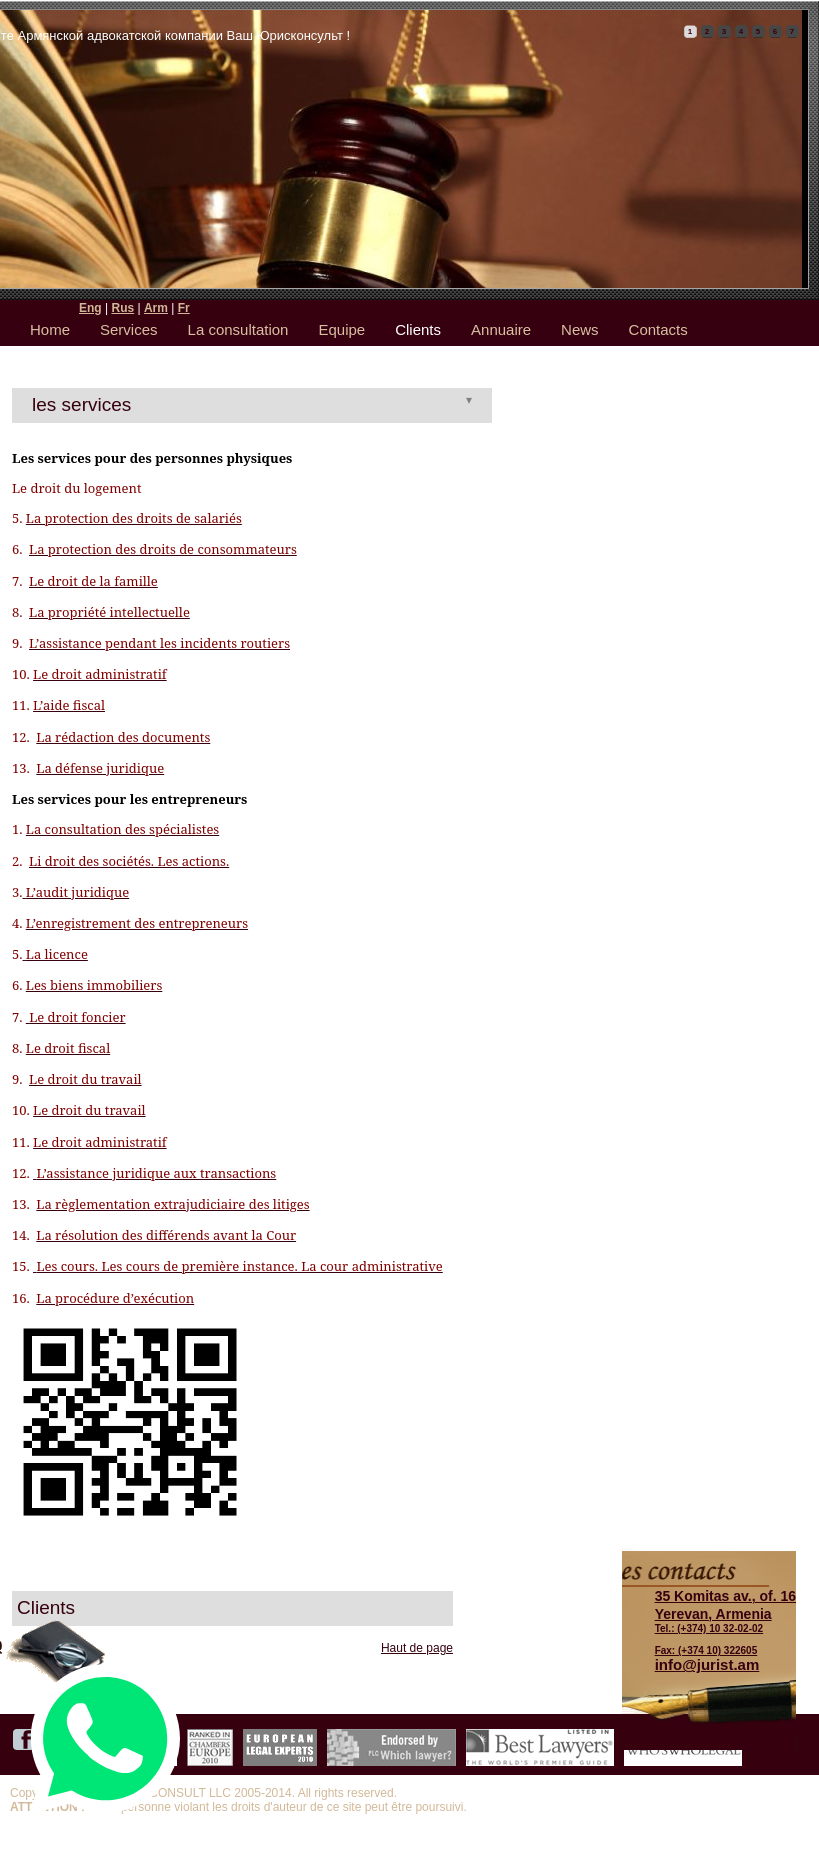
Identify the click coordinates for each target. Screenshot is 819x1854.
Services (129, 329)
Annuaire (501, 329)
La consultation (238, 329)
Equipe (341, 329)
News (580, 329)
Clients (418, 329)
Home (50, 329)
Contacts (658, 329)
